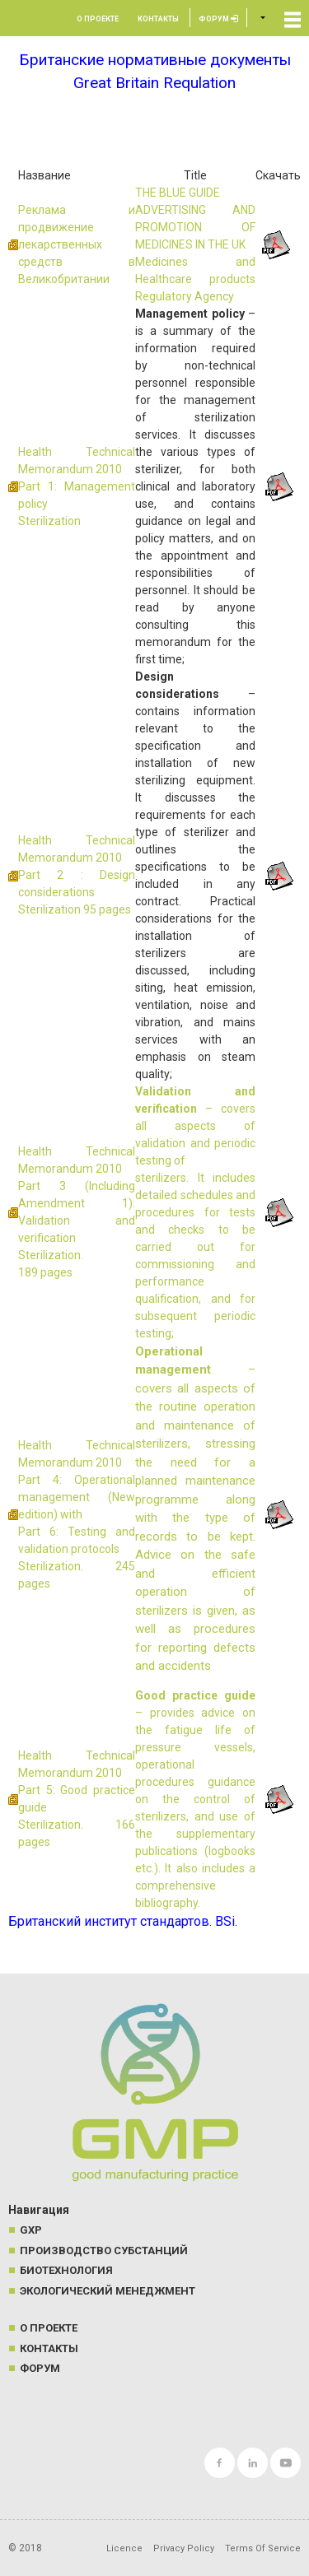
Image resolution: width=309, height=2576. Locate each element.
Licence (124, 2548)
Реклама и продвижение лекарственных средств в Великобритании (76, 244)
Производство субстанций (104, 2250)
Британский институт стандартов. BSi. (122, 1921)
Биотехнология (66, 2270)
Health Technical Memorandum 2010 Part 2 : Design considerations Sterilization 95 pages (76, 875)
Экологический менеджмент (107, 2291)
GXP (31, 2230)
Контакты (158, 19)
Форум (218, 19)
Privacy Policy (183, 2548)
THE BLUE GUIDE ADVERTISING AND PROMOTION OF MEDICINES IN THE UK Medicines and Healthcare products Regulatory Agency (195, 244)
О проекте (98, 19)
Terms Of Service (263, 2548)
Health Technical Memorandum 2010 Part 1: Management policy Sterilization (76, 486)
